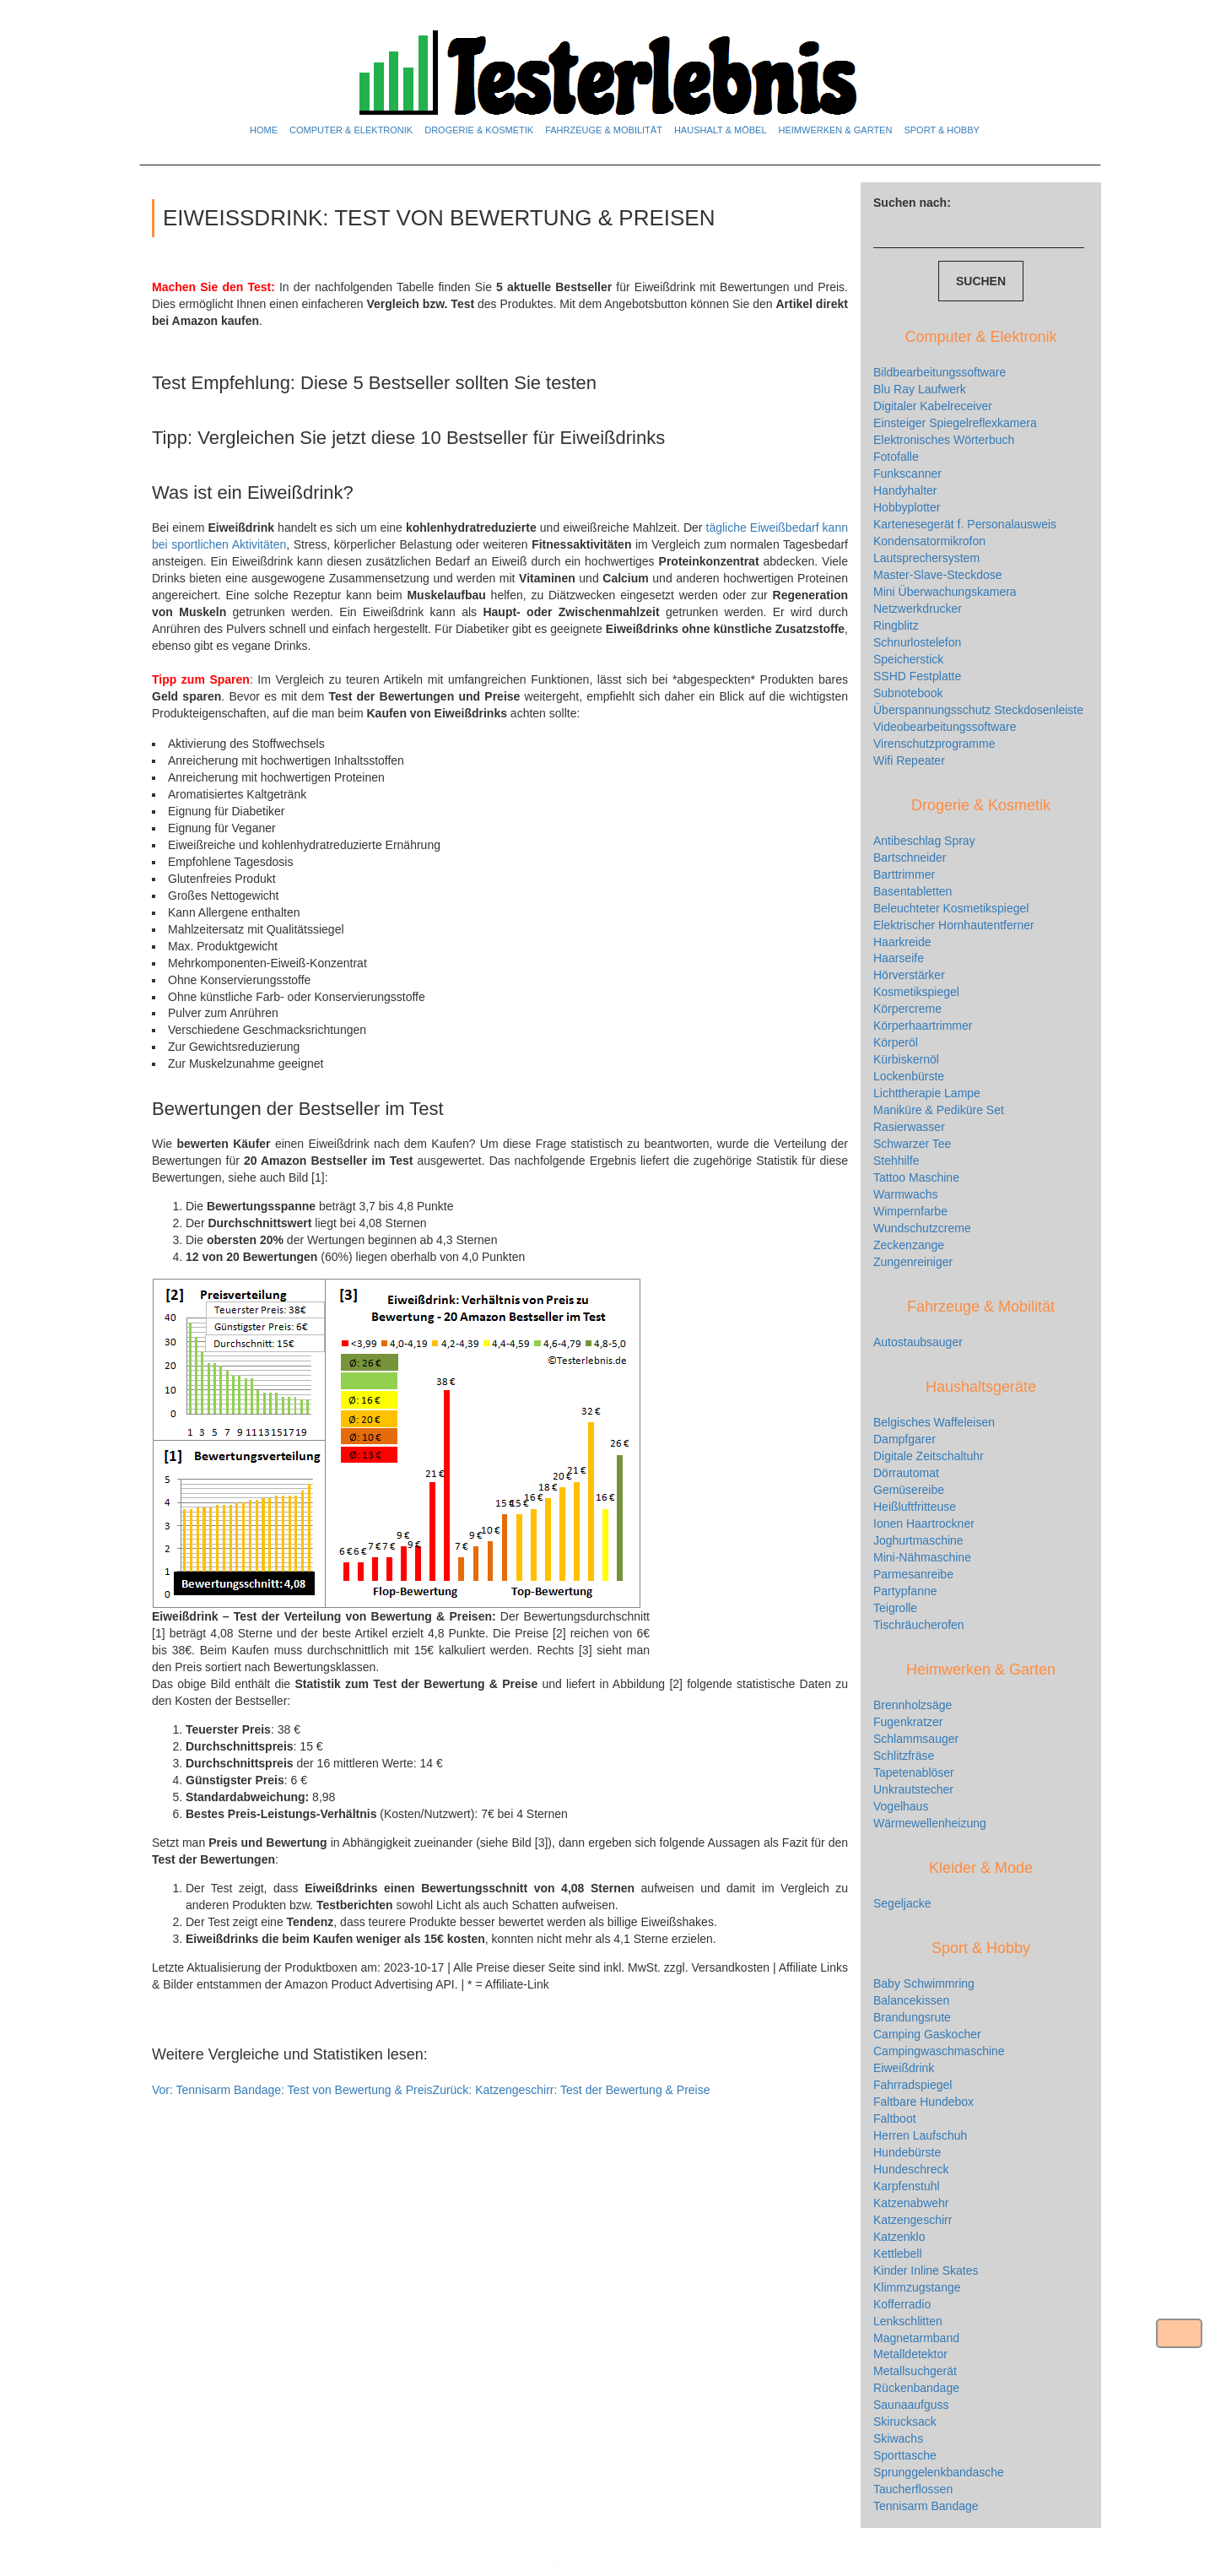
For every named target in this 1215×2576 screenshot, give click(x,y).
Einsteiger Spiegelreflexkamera (955, 423)
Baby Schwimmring (924, 1983)
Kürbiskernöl (906, 1059)
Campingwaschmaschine (939, 2051)
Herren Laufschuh (920, 2135)
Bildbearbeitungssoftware (939, 372)
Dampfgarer (904, 1439)
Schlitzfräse (903, 1755)
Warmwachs (905, 1194)
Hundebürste (907, 2152)
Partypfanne (905, 1591)
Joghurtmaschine (918, 1540)
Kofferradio (902, 2304)
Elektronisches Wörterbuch (943, 439)
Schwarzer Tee (912, 1143)
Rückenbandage (916, 2388)
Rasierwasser (909, 1127)
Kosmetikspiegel (916, 991)
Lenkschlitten (907, 2321)
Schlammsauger (915, 1738)
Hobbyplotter (906, 507)
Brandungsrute (912, 2017)
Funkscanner (907, 473)
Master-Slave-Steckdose (937, 575)
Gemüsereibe (908, 1489)
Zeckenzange (908, 1245)
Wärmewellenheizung (929, 1823)
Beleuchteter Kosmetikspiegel (951, 908)
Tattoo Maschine (916, 1177)
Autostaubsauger (918, 1342)
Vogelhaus (900, 1806)
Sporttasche (905, 2455)
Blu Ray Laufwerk (919, 389)
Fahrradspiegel (912, 2085)
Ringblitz (896, 625)
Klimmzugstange (917, 2287)
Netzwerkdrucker (917, 608)
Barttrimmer (904, 874)
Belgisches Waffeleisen (934, 1422)
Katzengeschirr (912, 2220)
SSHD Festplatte (917, 676)
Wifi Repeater (909, 760)
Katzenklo (899, 2236)
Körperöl (895, 1042)
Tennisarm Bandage (926, 2506)
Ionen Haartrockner (924, 1523)
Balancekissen (911, 2000)
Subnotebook (908, 693)
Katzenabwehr (911, 2203)
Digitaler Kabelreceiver (932, 406)
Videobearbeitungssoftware (944, 726)
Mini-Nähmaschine (922, 1557)
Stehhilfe (896, 1160)
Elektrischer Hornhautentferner (953, 925)
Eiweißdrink (903, 2068)
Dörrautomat (906, 1473)
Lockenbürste (908, 1076)
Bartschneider (909, 857)
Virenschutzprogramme (934, 743)
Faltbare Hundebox (923, 2101)
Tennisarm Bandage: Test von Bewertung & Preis (292, 2090)
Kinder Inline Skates (926, 2270)
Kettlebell (897, 2253)
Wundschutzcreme (922, 1228)
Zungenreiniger (913, 1262)
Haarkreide (902, 942)
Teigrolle (895, 1608)
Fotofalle (896, 456)
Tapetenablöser (913, 1772)
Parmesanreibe (913, 1574)
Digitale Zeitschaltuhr (928, 1456)
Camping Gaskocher (927, 2034)
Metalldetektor (910, 2354)
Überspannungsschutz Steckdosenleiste (978, 710)
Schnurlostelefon (917, 642)
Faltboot (894, 2118)
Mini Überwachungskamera (945, 591)
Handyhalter (905, 490)
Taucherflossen (913, 2489)
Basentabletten (912, 891)
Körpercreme (907, 1008)
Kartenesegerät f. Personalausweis (964, 524)
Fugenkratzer (907, 1722)
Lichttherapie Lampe (926, 1093)
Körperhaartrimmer (922, 1025)
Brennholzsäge (912, 1705)
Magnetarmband (916, 2338)
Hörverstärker (909, 975)
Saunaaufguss (911, 2404)
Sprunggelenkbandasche (938, 2472)
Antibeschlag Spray (924, 840)
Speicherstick (908, 659)
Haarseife (898, 958)
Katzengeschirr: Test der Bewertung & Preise (571, 2090)
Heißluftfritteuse (914, 1506)
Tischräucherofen (918, 1625)
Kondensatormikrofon (929, 541)
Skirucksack (905, 2421)
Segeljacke (902, 1903)
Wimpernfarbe (910, 1211)
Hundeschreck (911, 2169)
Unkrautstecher (913, 1789)
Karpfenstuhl (906, 2186)
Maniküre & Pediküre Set (938, 1110)
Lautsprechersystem (926, 558)
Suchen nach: (912, 202)
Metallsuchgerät (915, 2371)
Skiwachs (898, 2438)
